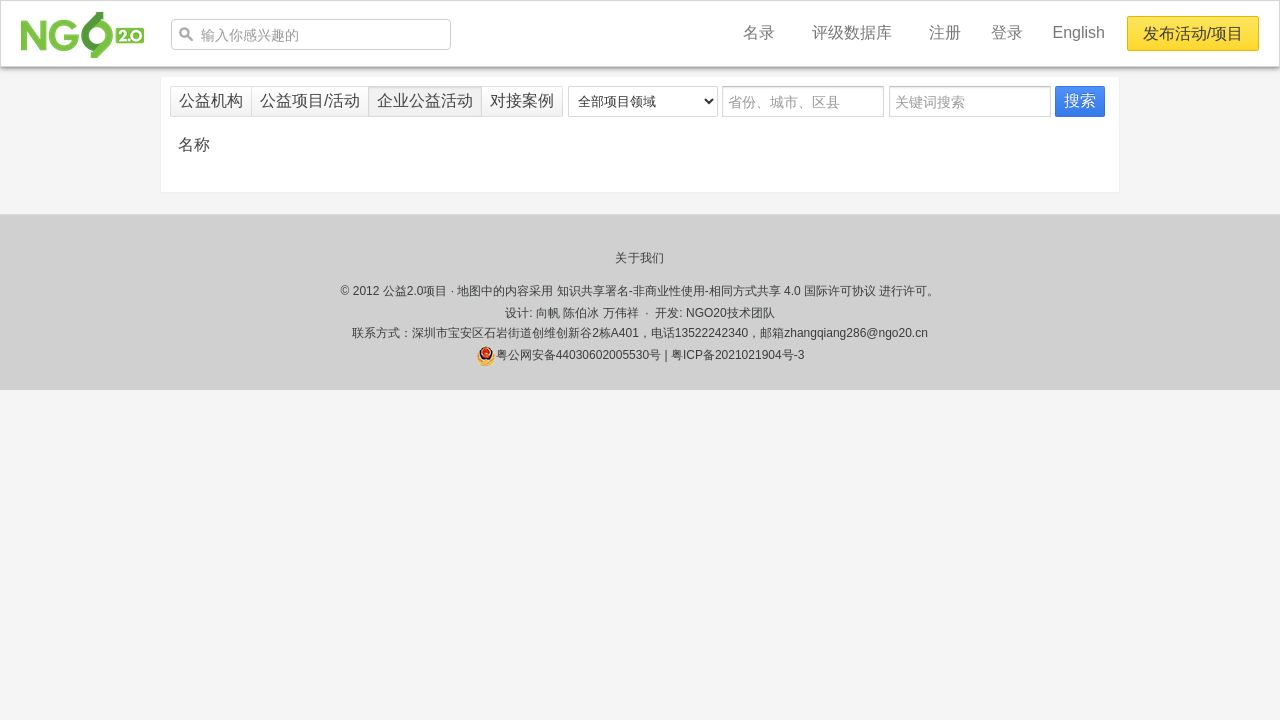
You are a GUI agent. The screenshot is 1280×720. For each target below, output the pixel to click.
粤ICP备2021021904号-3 (737, 355)
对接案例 (522, 100)
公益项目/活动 (310, 100)
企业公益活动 (425, 100)
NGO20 (82, 35)
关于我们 (639, 258)
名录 (759, 32)
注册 (945, 32)
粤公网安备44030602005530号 (568, 355)
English (1079, 32)
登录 (1007, 32)
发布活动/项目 (1193, 33)
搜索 (1080, 100)
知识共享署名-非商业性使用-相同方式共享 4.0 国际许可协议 (716, 291)
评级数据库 (852, 32)
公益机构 (211, 100)
